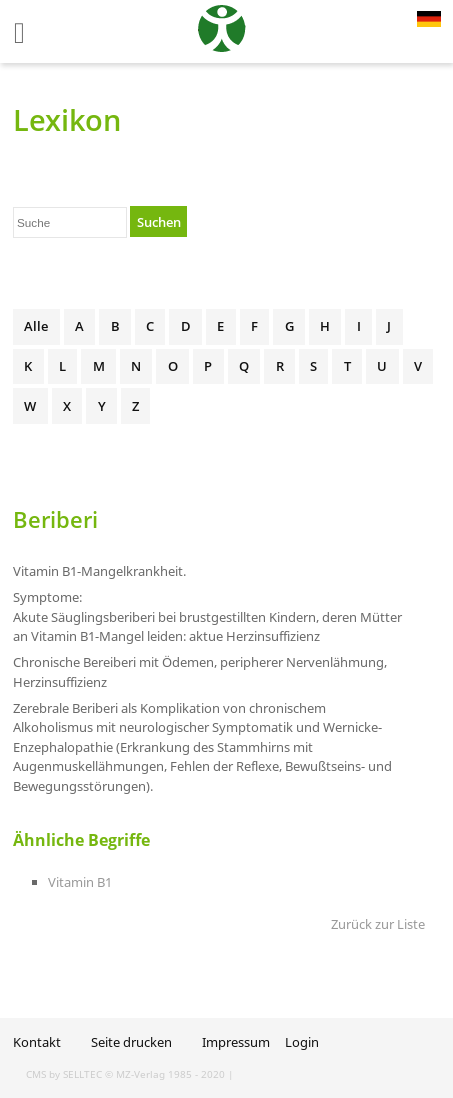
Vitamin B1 (80, 882)
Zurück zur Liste (378, 924)
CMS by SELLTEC (64, 1074)
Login (302, 1042)
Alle (36, 326)
